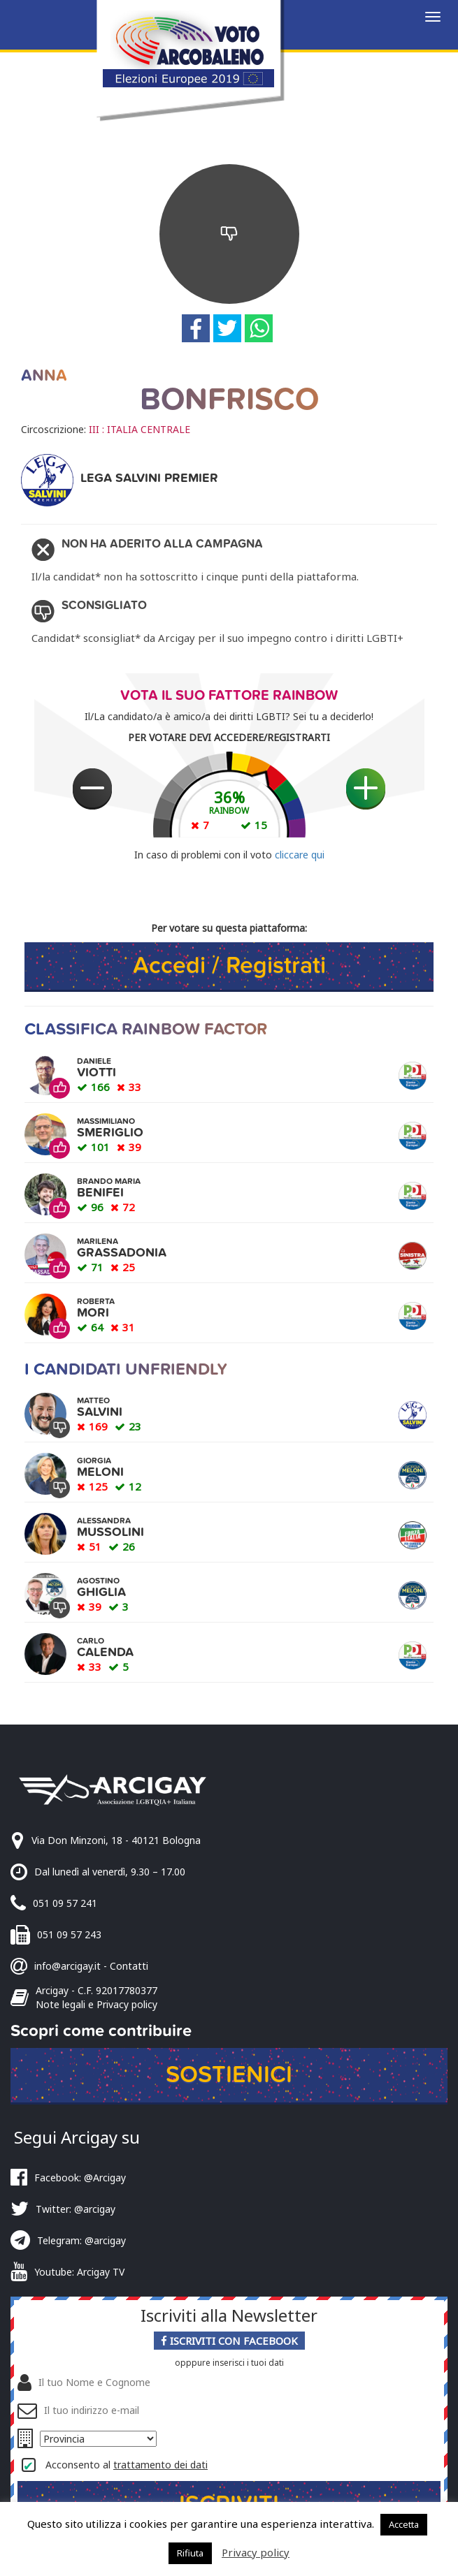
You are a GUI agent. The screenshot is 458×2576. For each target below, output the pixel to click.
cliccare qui (299, 854)
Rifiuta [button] (190, 2553)
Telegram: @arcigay (81, 2240)
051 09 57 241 (65, 1903)
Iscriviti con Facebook (229, 2341)
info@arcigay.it (67, 1966)
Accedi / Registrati (229, 965)
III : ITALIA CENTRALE (139, 429)
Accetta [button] (404, 2524)
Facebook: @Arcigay (80, 2177)
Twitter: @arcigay (75, 2209)
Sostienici (229, 2075)
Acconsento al (126, 2464)
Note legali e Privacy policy (96, 2004)
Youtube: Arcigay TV (79, 2271)
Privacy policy (255, 2552)
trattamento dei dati (160, 2464)
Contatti (129, 1966)
